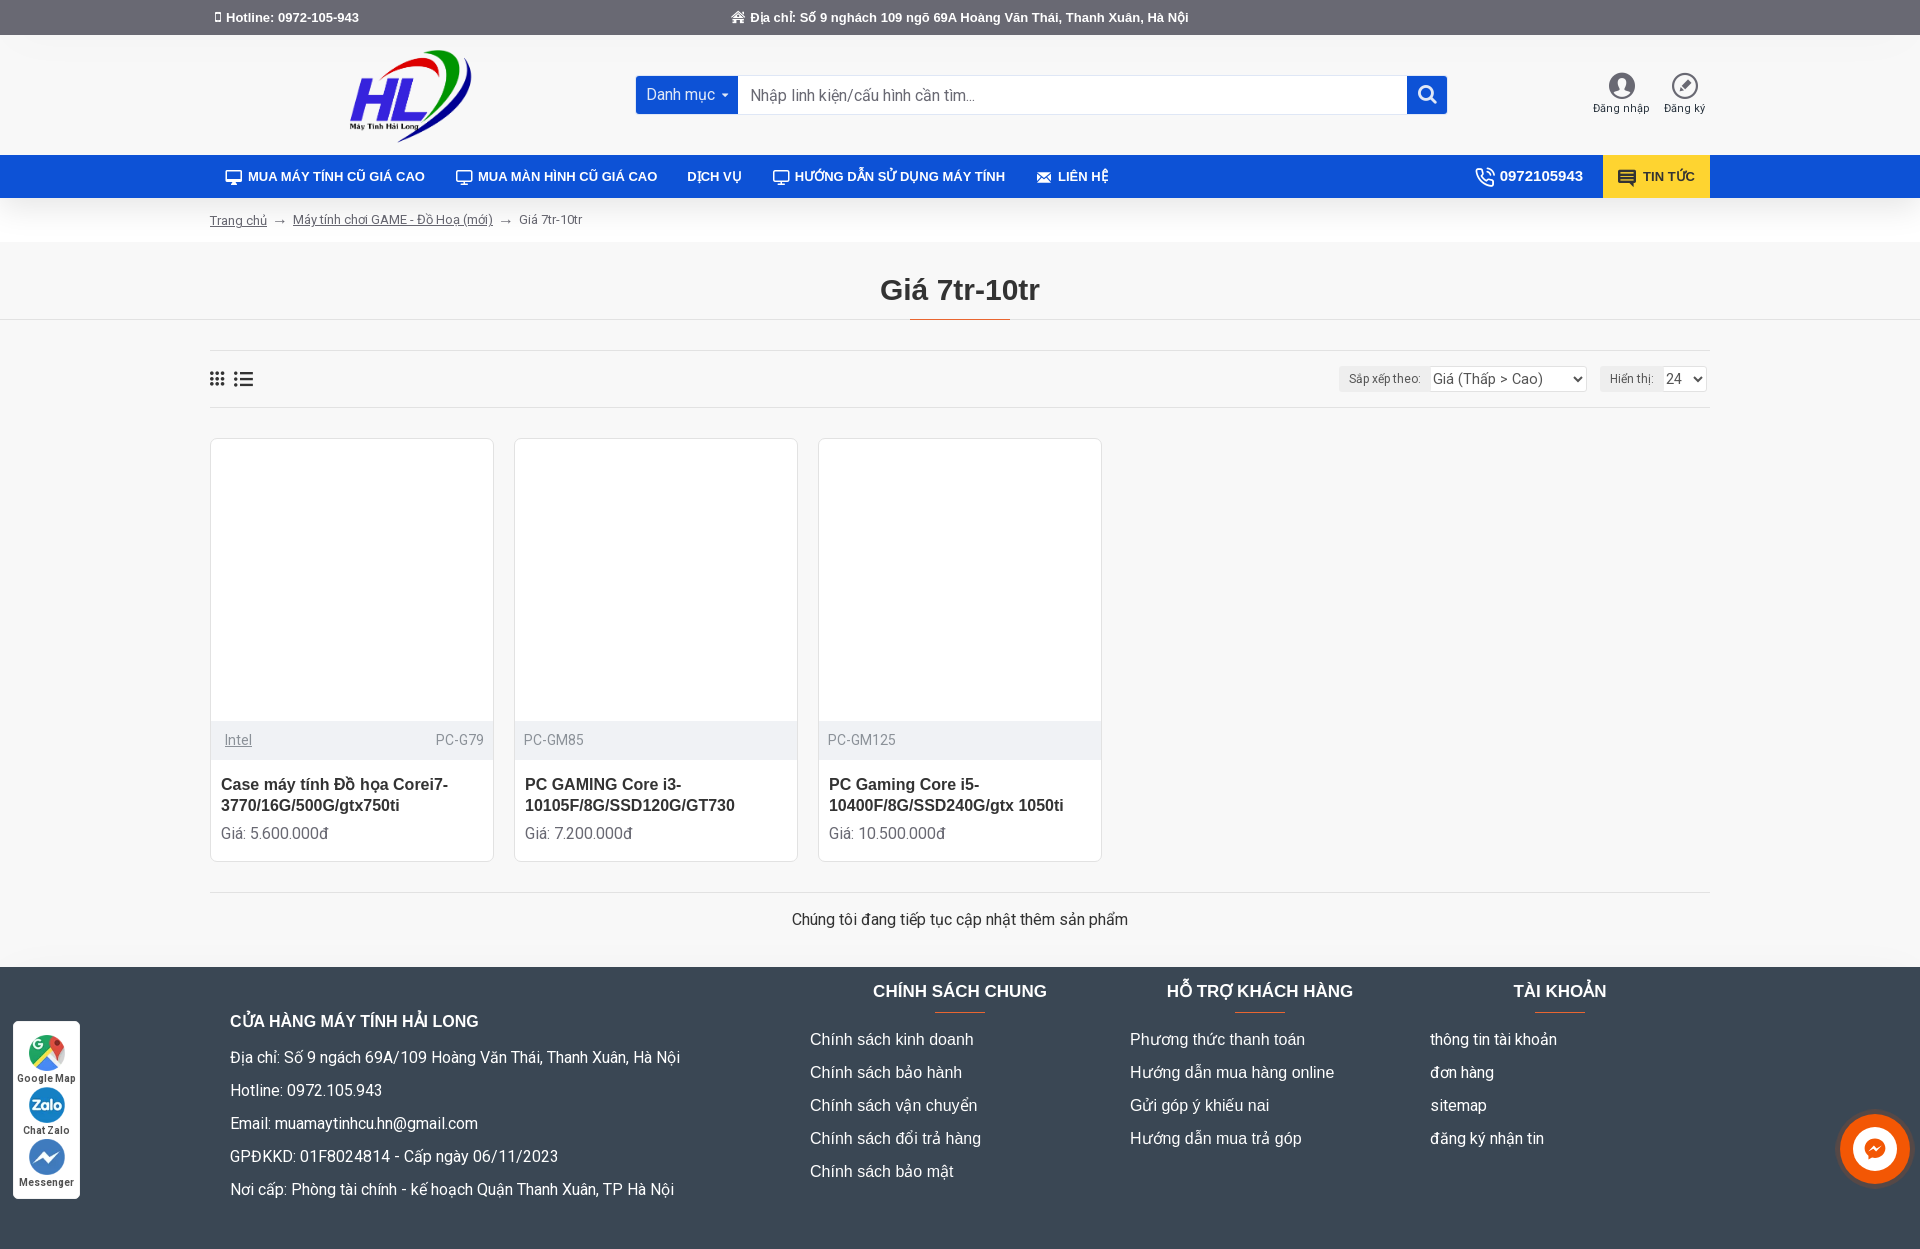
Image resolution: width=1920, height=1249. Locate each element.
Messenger (46, 1163)
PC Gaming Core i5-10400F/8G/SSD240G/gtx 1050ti (946, 795)
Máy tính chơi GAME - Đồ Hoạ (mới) (393, 219)
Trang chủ (238, 220)
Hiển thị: (1635, 379)
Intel (238, 740)
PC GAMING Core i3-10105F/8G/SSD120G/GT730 (630, 795)
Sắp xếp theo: (1410, 379)
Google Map (46, 1059)
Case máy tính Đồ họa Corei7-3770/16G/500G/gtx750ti (334, 795)
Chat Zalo (46, 1111)
